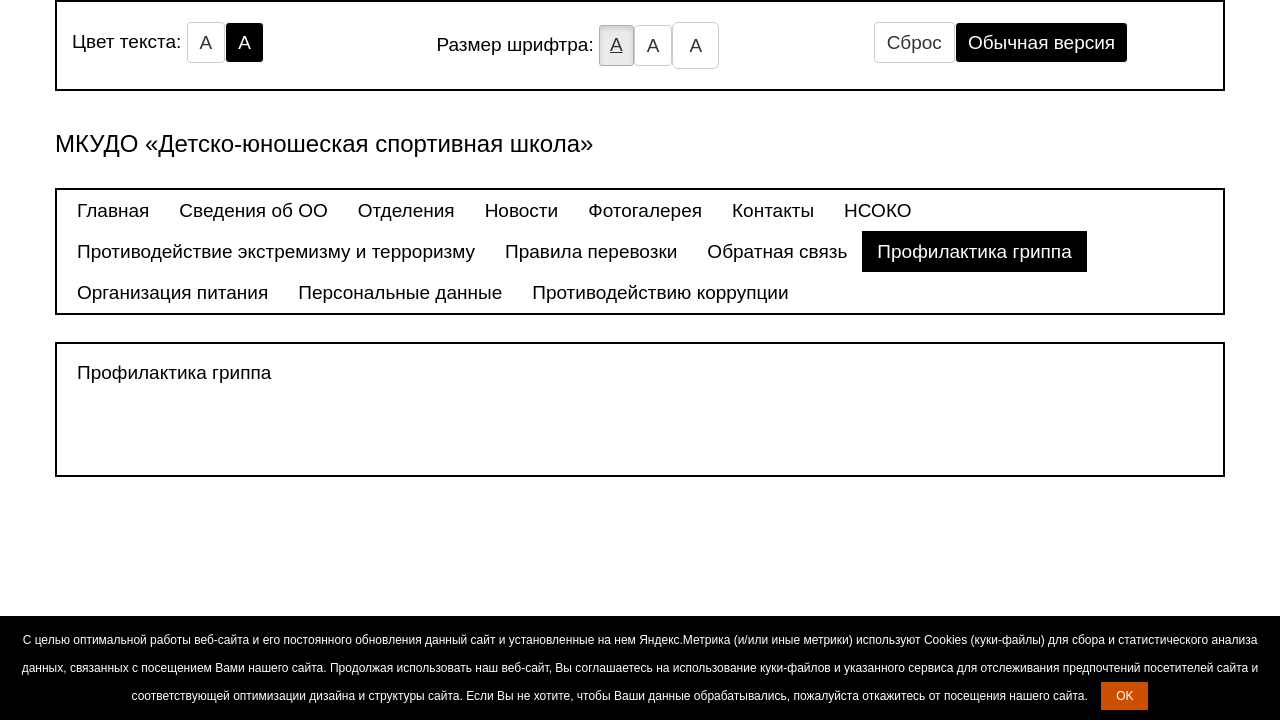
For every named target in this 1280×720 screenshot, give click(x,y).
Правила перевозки (591, 251)
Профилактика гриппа (974, 251)
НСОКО (877, 210)
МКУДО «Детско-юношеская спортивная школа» (324, 143)
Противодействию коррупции (660, 292)
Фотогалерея (645, 210)
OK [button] (1124, 696)
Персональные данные (400, 292)
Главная (113, 210)
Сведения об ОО (253, 210)
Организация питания (172, 292)
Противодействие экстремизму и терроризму (276, 251)
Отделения (406, 210)
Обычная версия (1041, 42)
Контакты (773, 210)
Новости (522, 210)
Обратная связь (777, 251)
